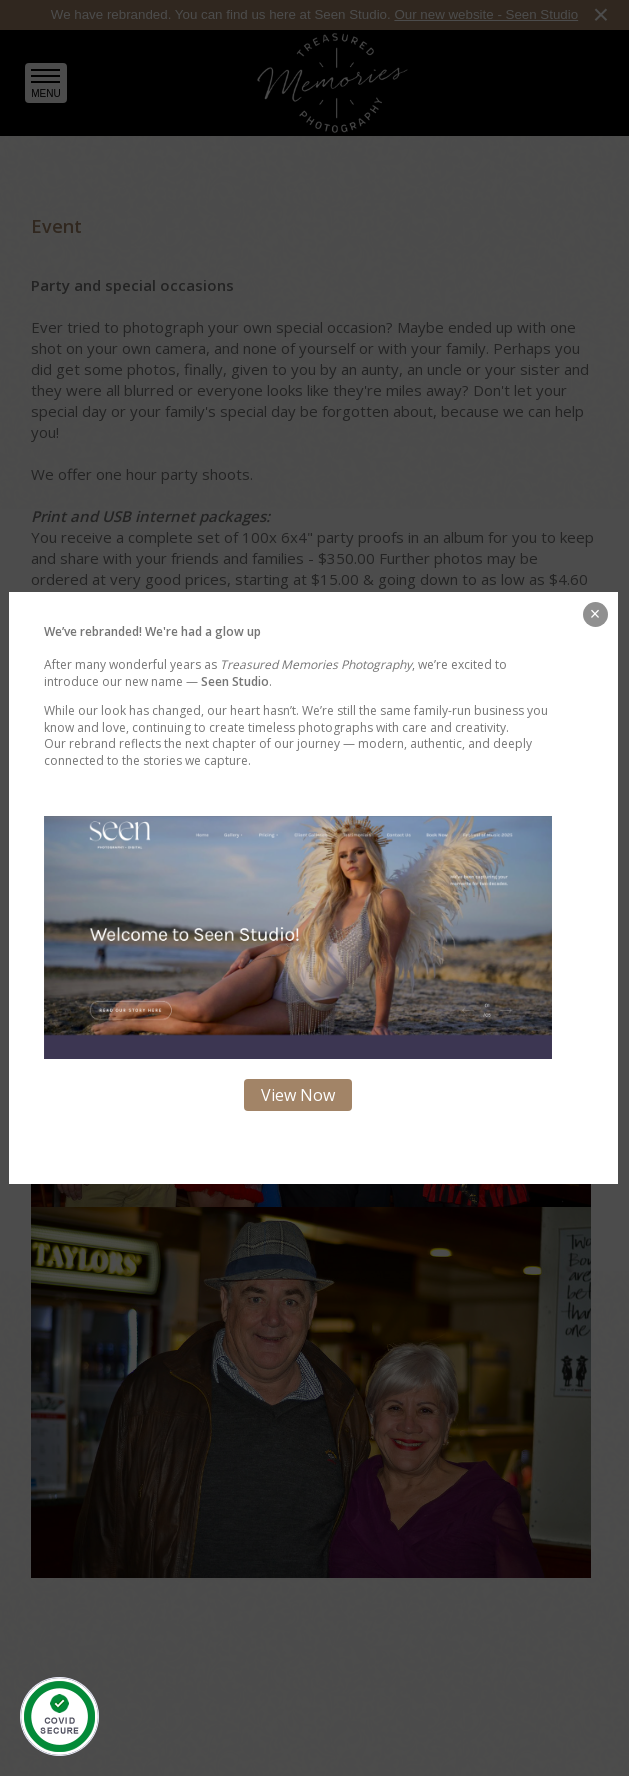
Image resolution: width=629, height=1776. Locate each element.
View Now (298, 1095)
